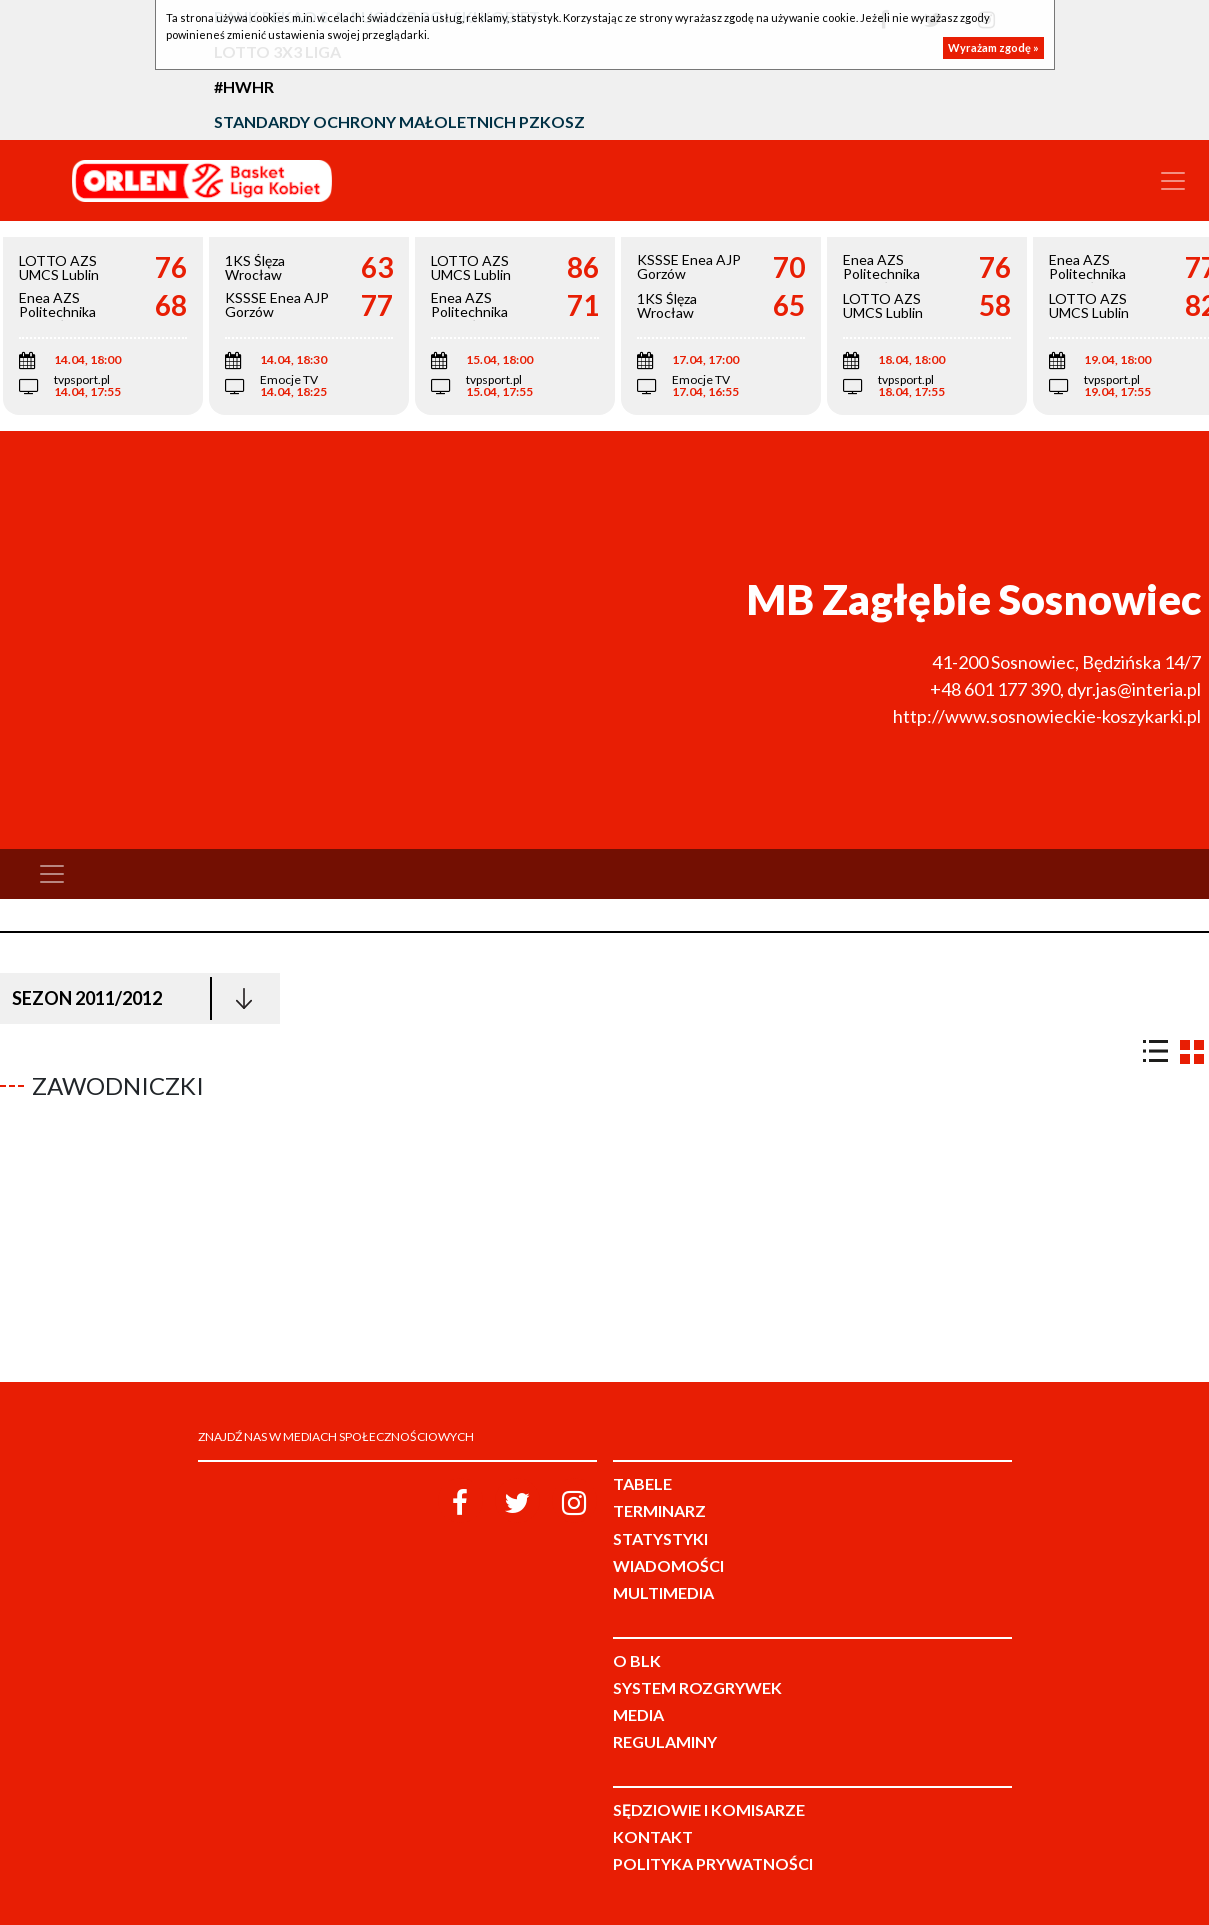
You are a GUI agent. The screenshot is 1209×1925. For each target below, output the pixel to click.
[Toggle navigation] (1173, 181)
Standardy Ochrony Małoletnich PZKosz (399, 121)
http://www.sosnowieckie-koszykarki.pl (1047, 716)
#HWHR (244, 86)
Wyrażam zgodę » (993, 47)
